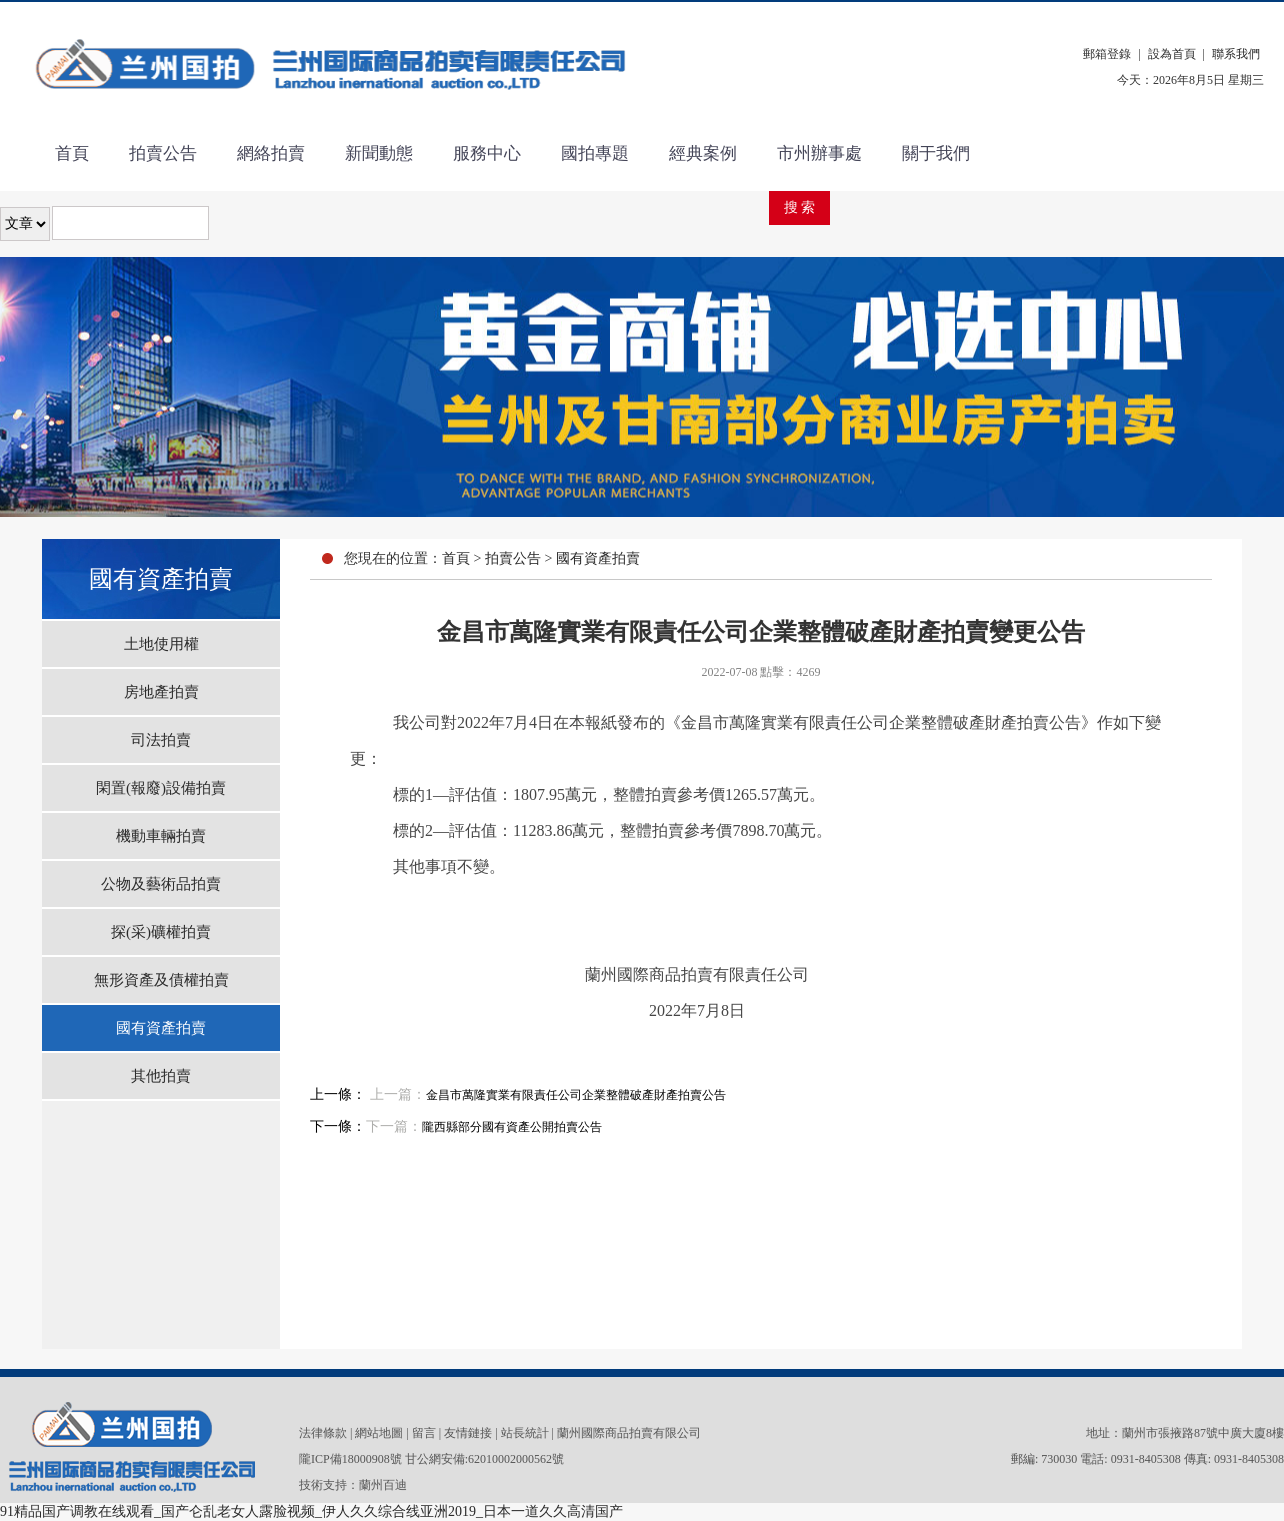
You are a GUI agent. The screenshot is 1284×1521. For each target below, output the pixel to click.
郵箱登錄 (1107, 54)
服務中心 (487, 153)
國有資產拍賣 (161, 1028)
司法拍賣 (161, 740)
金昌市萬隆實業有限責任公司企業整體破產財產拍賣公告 (576, 1095)
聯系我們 (1236, 54)
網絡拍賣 (271, 153)
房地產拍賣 (161, 692)
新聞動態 (379, 153)
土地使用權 (161, 644)
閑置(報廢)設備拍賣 (161, 788)
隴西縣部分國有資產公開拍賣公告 (512, 1127)
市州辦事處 (819, 153)
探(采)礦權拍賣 (161, 932)
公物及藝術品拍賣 (161, 884)
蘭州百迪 (383, 1485)
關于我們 (936, 153)
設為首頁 (1172, 54)
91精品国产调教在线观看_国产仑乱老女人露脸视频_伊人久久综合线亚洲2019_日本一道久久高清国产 (311, 1511)
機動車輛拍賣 (161, 836)
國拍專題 (595, 153)
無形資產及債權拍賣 (161, 980)
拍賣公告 (163, 153)
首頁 (72, 153)
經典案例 (703, 153)
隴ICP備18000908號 (350, 1459)
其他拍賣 (161, 1076)
